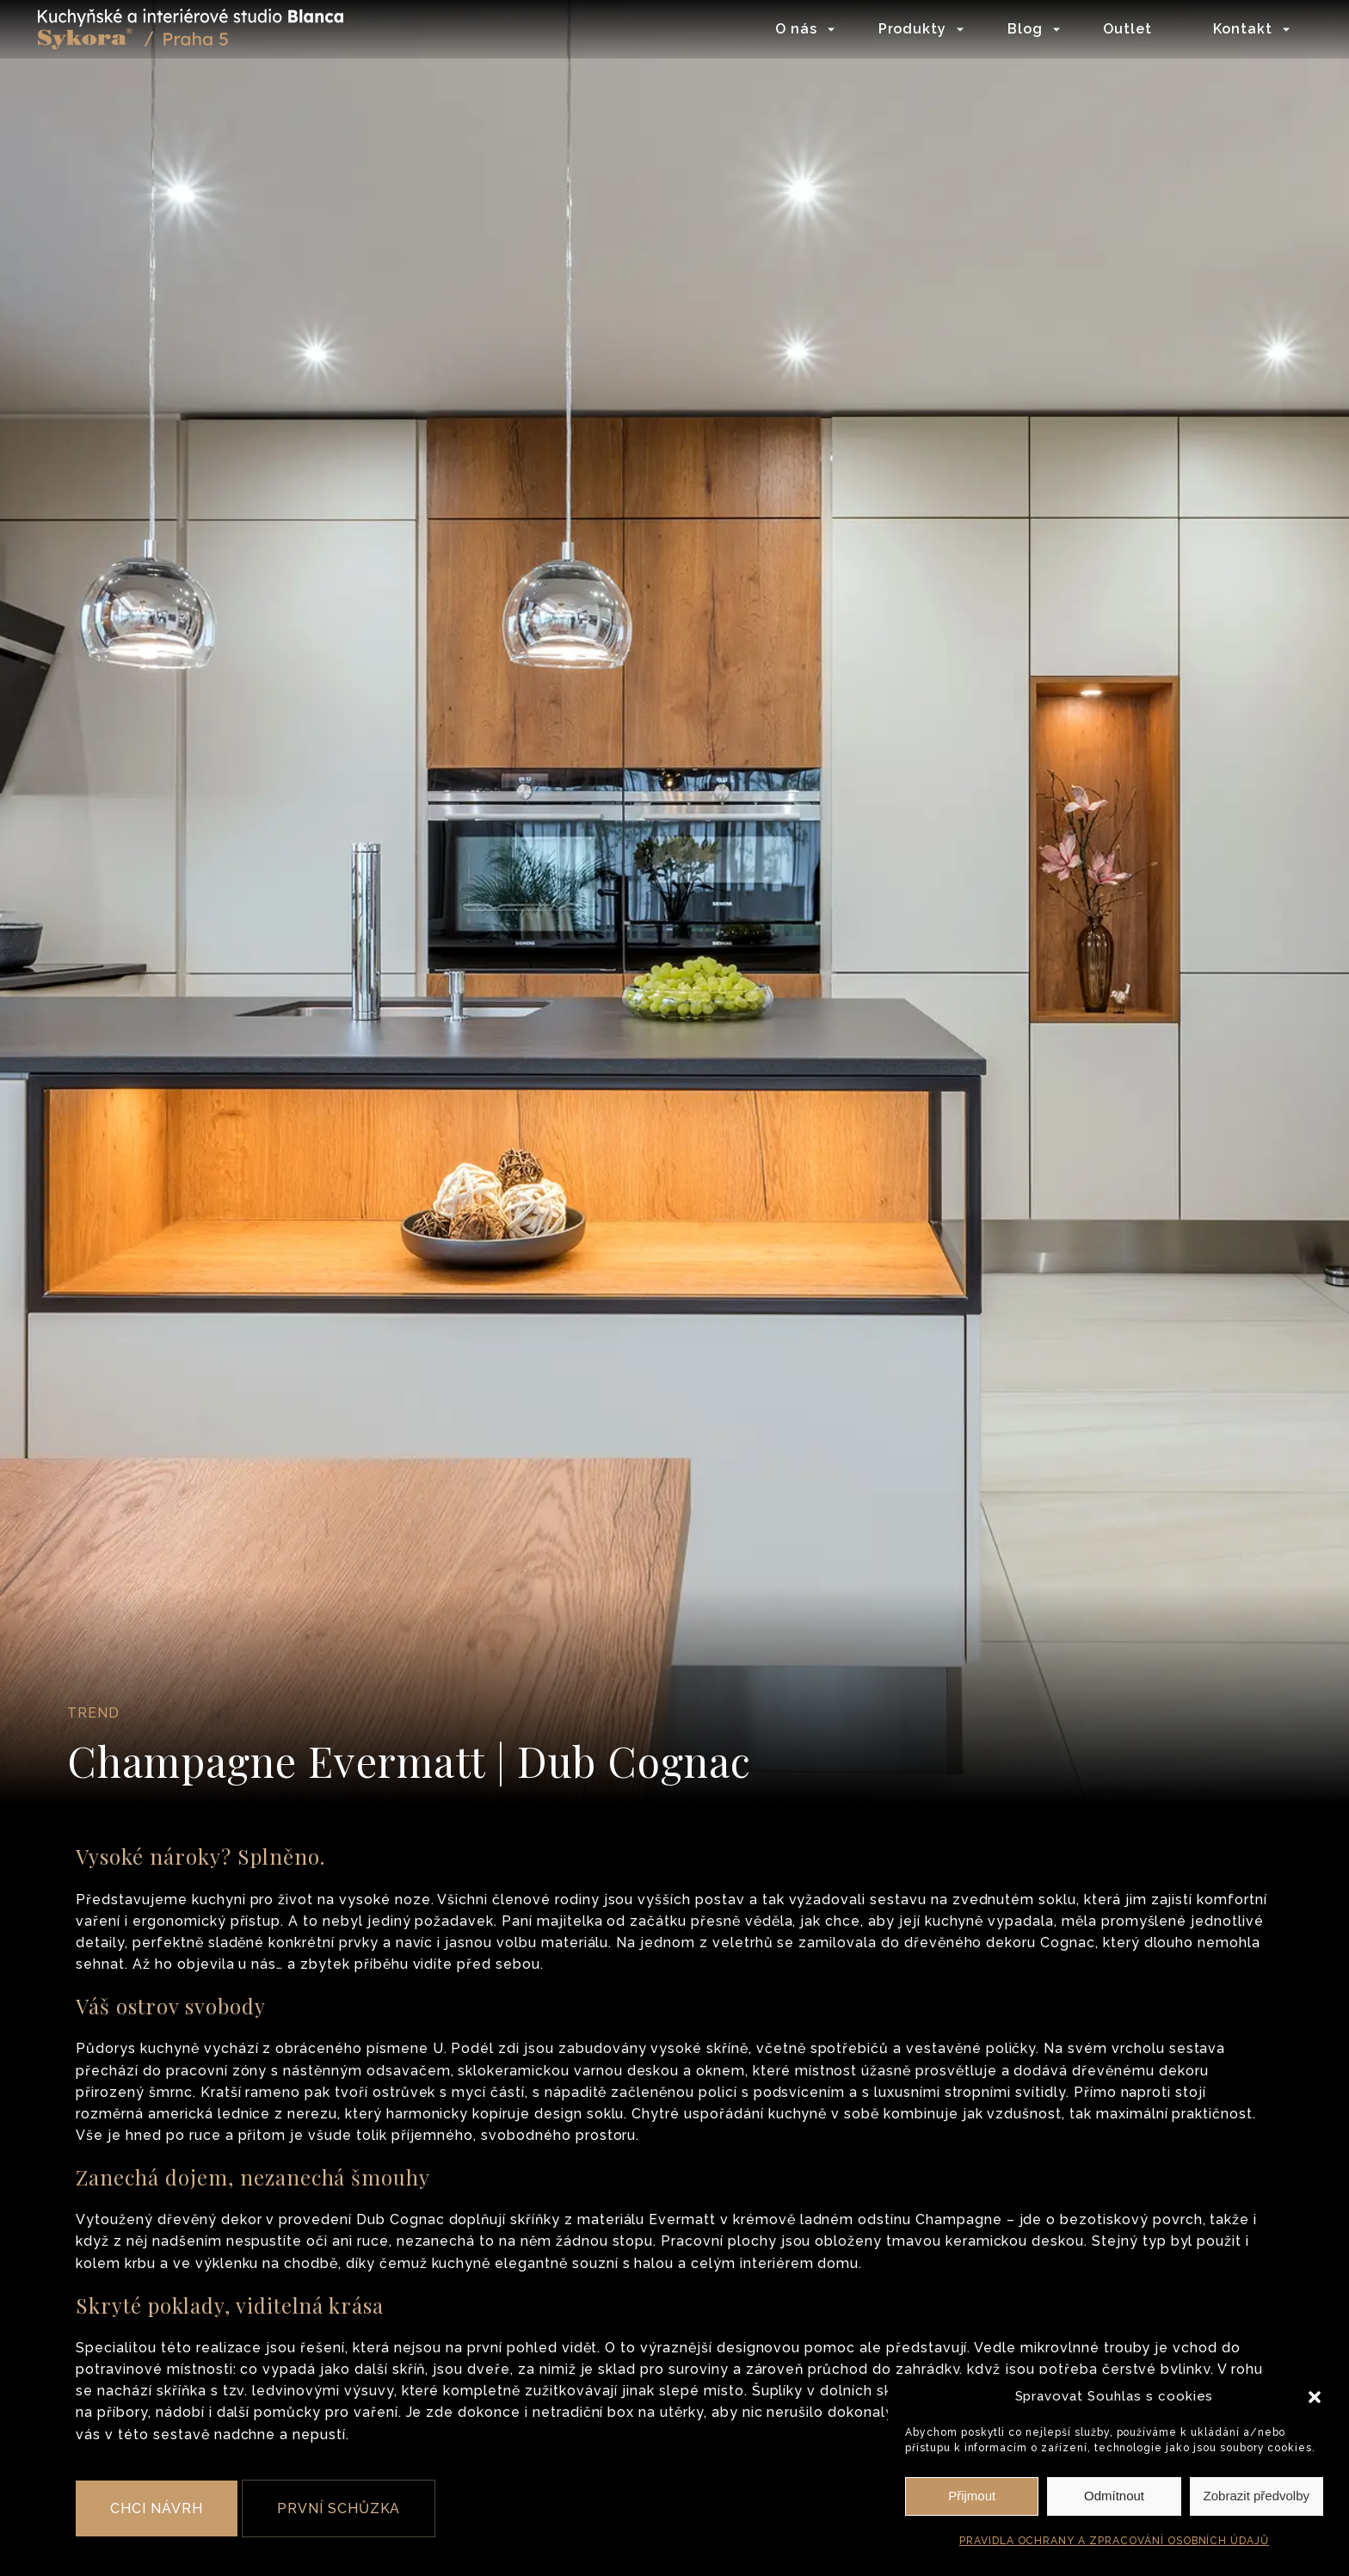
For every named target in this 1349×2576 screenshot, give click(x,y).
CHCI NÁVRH (156, 2508)
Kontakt (1237, 30)
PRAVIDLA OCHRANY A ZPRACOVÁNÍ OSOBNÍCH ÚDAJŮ (1114, 2541)
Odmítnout (1114, 2495)
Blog (1020, 30)
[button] (1314, 2397)
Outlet (1122, 30)
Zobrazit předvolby (1256, 2495)
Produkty (906, 30)
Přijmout (971, 2495)
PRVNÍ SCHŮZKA (338, 2508)
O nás (791, 30)
